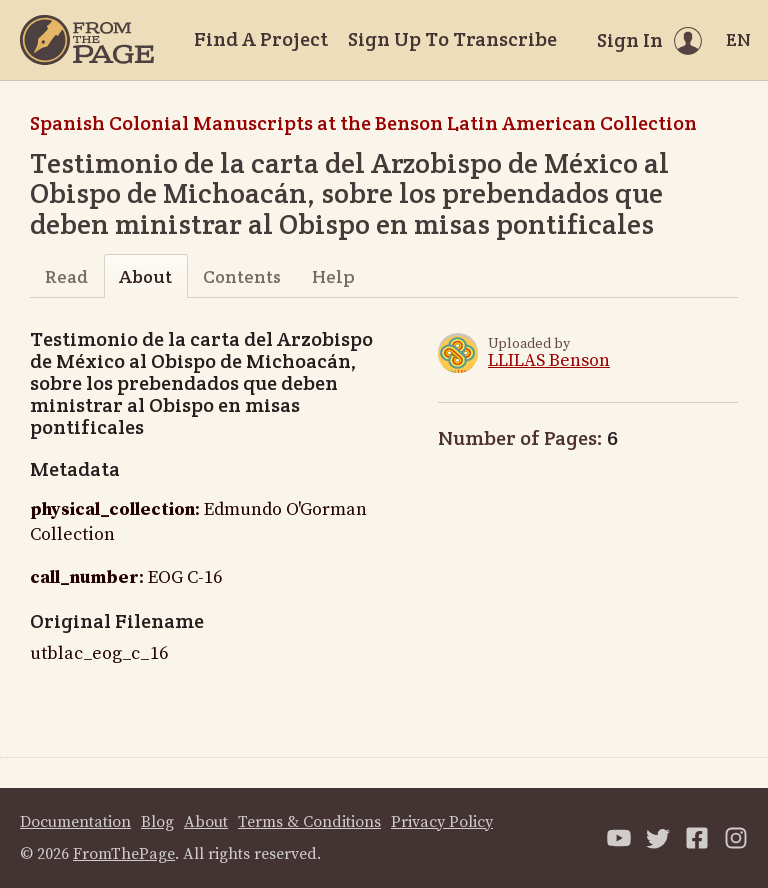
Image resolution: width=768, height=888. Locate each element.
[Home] (87, 40)
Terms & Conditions (309, 822)
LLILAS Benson (549, 360)
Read (66, 276)
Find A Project (261, 39)
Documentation (75, 822)
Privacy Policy (442, 822)
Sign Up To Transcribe (452, 39)
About (145, 276)
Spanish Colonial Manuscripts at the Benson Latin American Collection (363, 123)
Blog (157, 822)
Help (333, 276)
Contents (242, 276)
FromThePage (124, 854)
